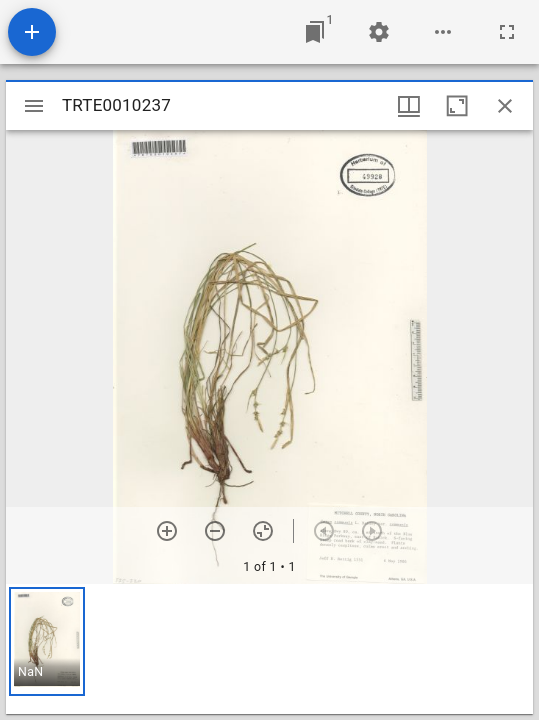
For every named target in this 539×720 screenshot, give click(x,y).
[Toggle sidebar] (34, 106)
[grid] (269, 649)
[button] (47, 641)
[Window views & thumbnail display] (409, 106)
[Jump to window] (315, 32)
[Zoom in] (167, 531)
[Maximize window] (457, 106)
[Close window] (505, 106)
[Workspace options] (443, 32)
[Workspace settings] (379, 32)
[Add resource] (32, 32)
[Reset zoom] (263, 531)
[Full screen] (507, 32)
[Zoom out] (215, 531)
